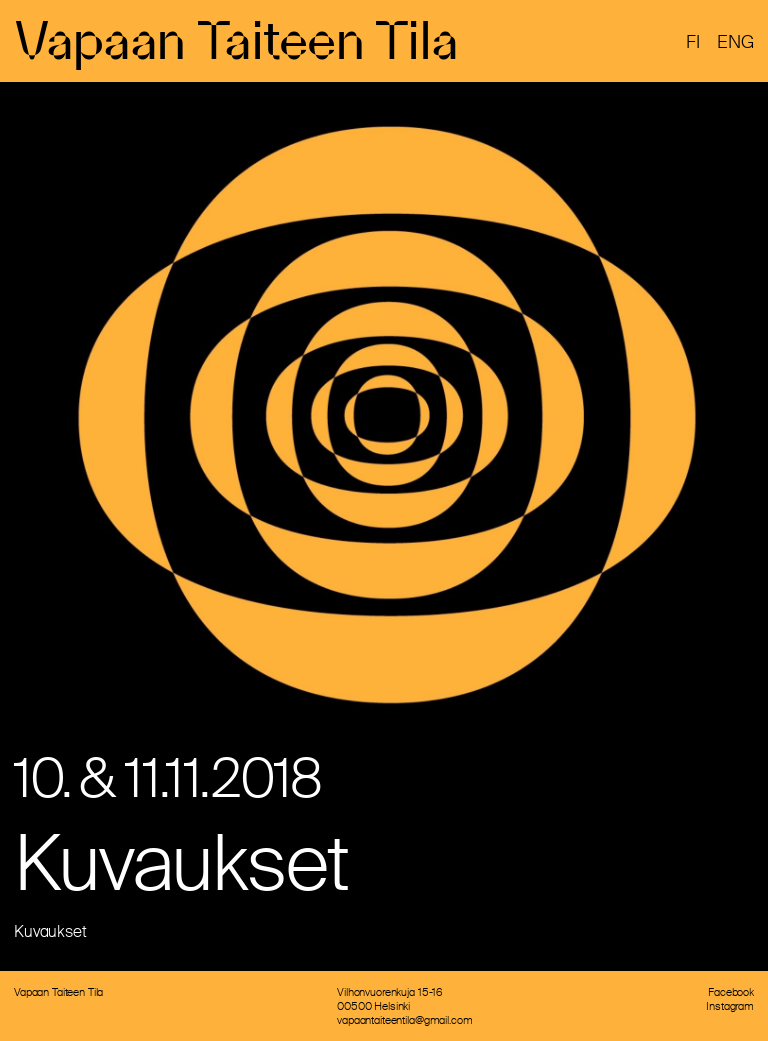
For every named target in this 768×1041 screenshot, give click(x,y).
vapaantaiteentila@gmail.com (404, 1020)
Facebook (731, 992)
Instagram (730, 1006)
